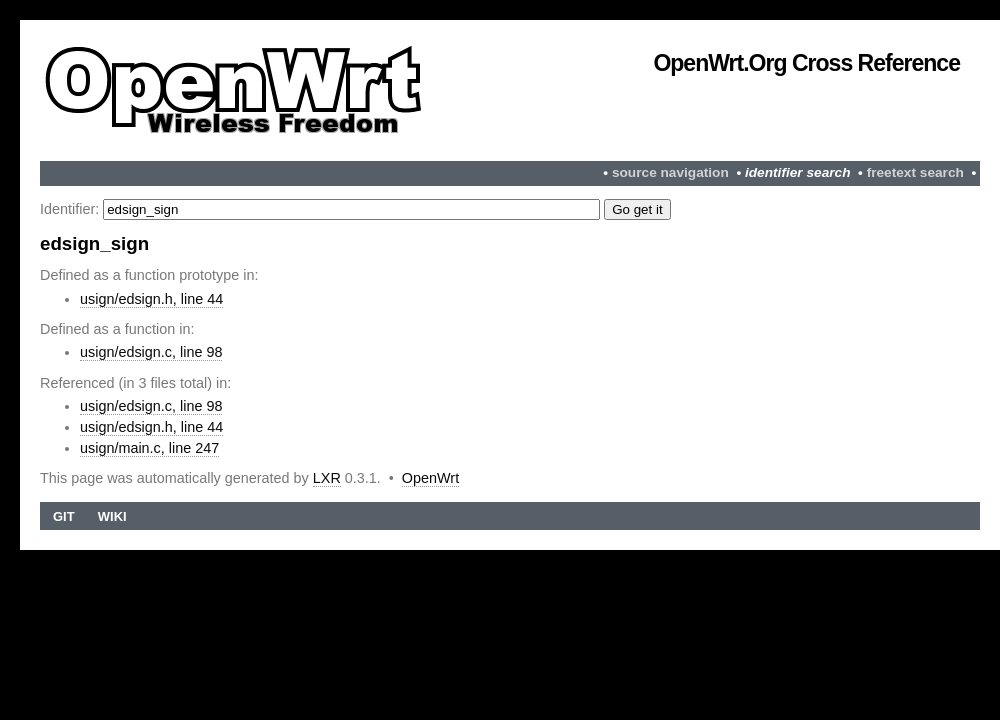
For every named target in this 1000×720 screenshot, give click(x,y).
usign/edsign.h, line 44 (151, 299)
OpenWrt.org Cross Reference (806, 63)
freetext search (915, 172)
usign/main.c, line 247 (149, 448)
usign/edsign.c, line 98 (151, 352)
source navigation (670, 172)
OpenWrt (430, 478)
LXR (327, 478)
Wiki (112, 516)
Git (64, 516)
